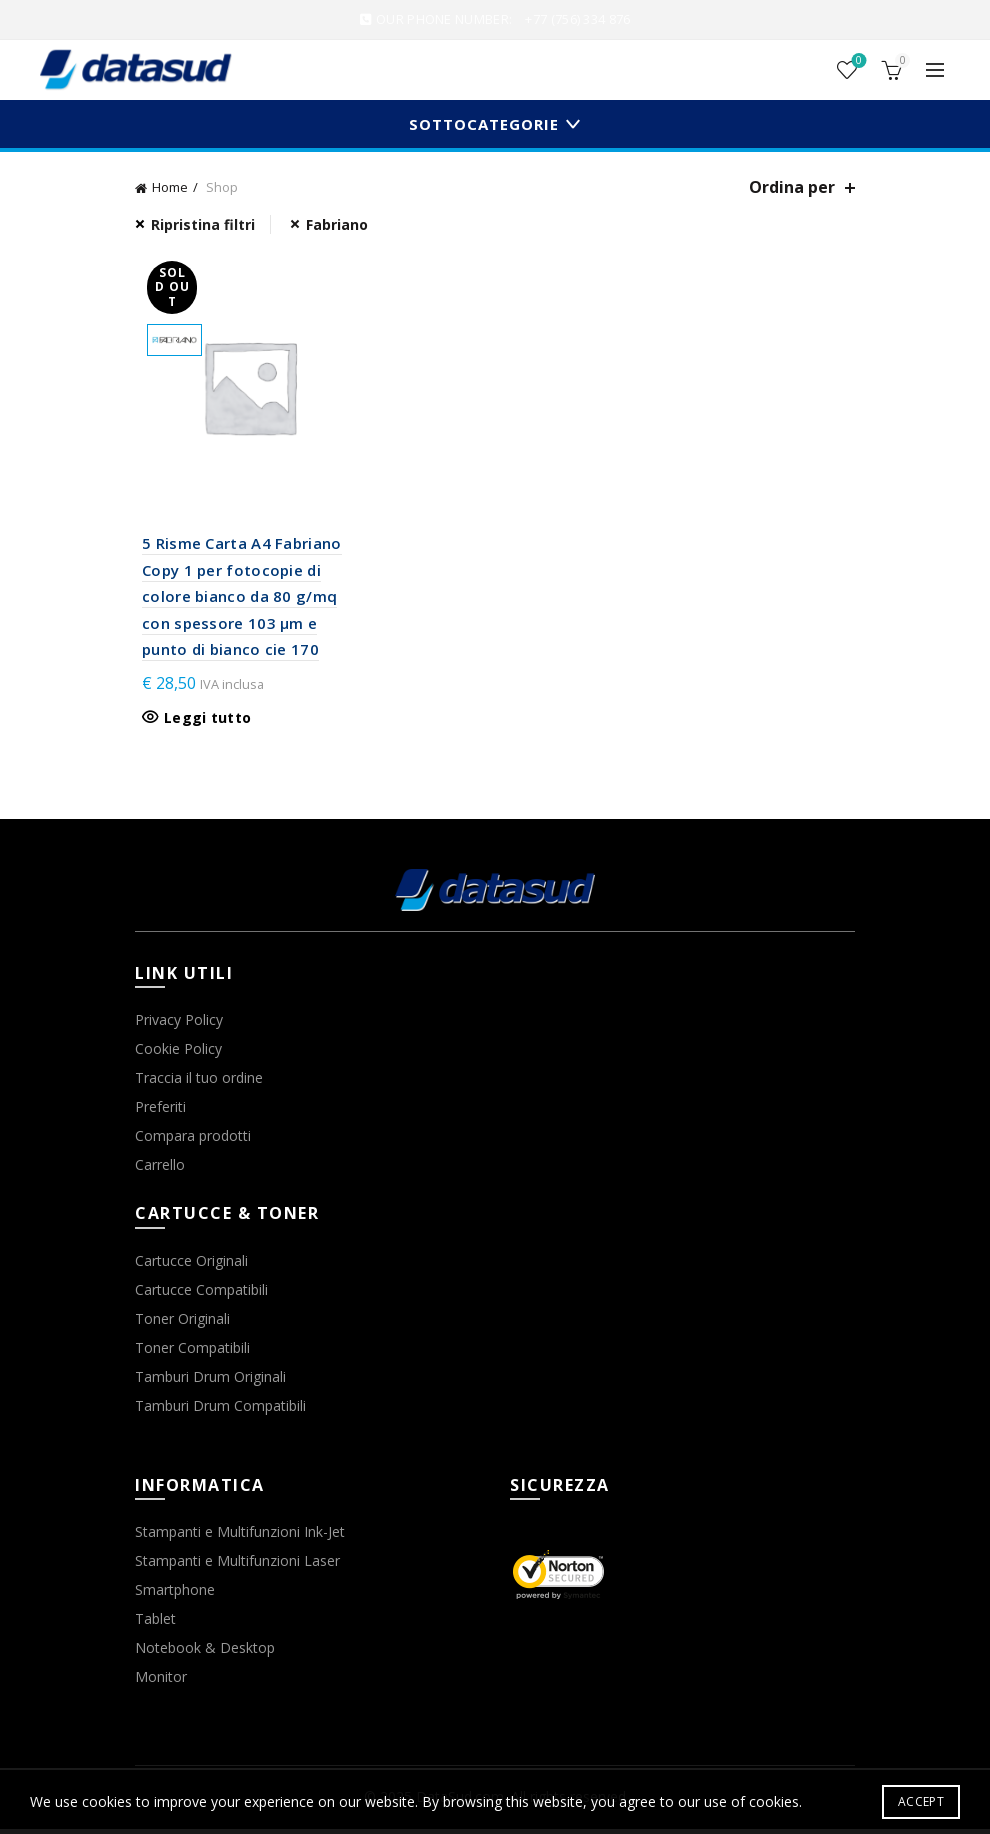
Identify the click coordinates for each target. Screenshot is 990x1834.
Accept (921, 1801)
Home (170, 187)
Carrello (160, 1170)
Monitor (161, 1682)
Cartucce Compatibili (201, 1294)
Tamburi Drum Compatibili (220, 1410)
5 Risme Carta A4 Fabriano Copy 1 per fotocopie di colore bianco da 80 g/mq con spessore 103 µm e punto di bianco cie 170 (235, 602)
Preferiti (160, 1112)
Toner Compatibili (192, 1352)
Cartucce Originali (191, 1265)
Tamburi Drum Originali (210, 1381)
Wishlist (857, 61)
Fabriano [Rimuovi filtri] (337, 224)
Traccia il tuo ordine (199, 1083)
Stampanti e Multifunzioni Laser (237, 1566)
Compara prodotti (193, 1141)
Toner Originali (182, 1323)
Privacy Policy (179, 1025)
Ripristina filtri (203, 224)
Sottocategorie (484, 124)
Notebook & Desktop (205, 1653)
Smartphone (175, 1595)
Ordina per (792, 187)
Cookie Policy (178, 1054)
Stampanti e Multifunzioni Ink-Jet (240, 1537)
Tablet (155, 1624)
